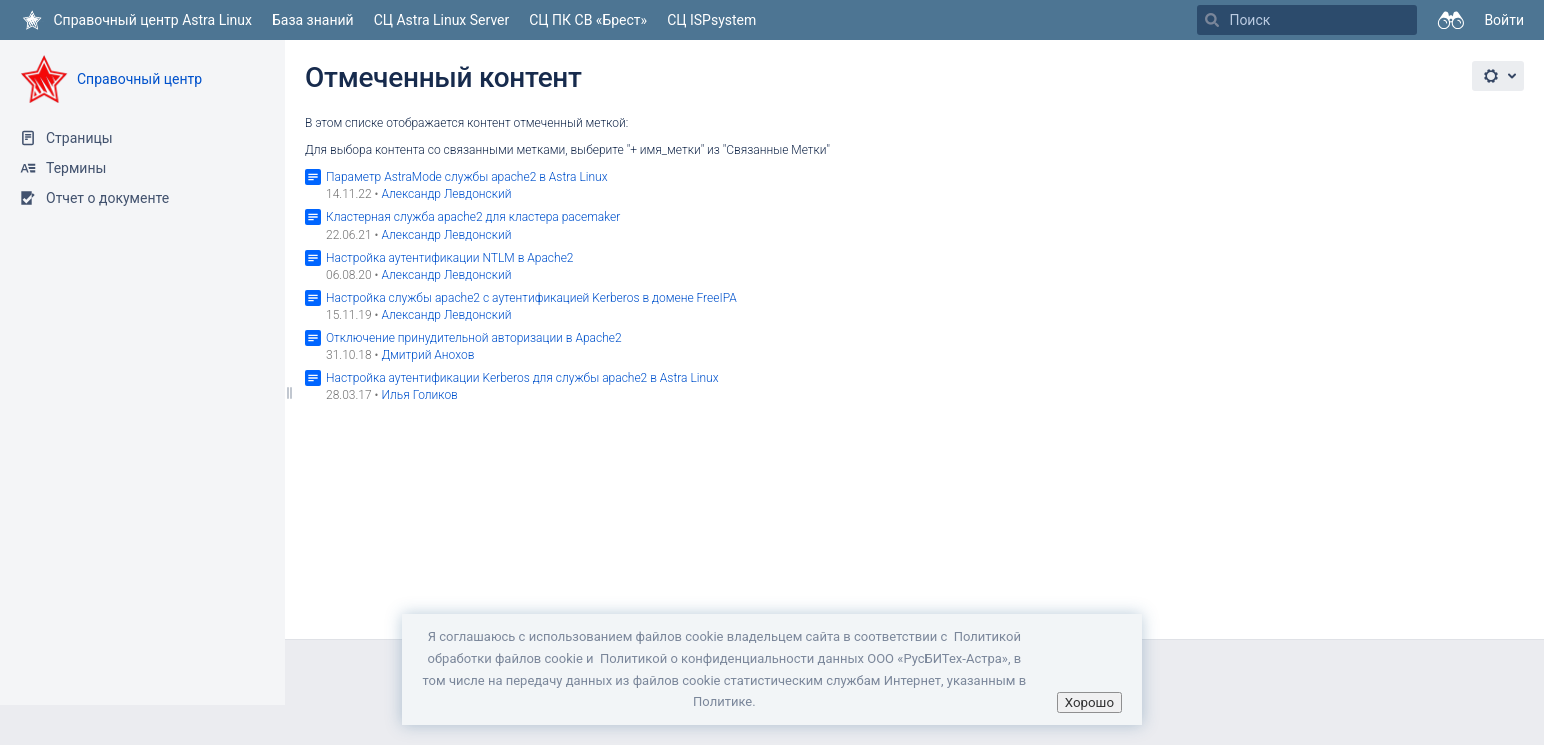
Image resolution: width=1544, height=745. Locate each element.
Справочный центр (139, 79)
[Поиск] (1212, 20)
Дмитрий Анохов (427, 355)
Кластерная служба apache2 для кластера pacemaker (473, 217)
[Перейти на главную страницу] (136, 20)
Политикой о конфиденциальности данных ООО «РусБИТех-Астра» (804, 658)
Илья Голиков (419, 395)
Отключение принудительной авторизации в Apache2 (474, 338)
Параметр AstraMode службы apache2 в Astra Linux (467, 177)
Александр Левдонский (446, 194)
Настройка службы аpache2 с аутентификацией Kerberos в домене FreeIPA (531, 298)
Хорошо (1089, 702)
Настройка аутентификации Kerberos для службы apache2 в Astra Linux (522, 378)
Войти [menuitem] (1504, 20)
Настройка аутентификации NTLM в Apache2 (450, 258)
